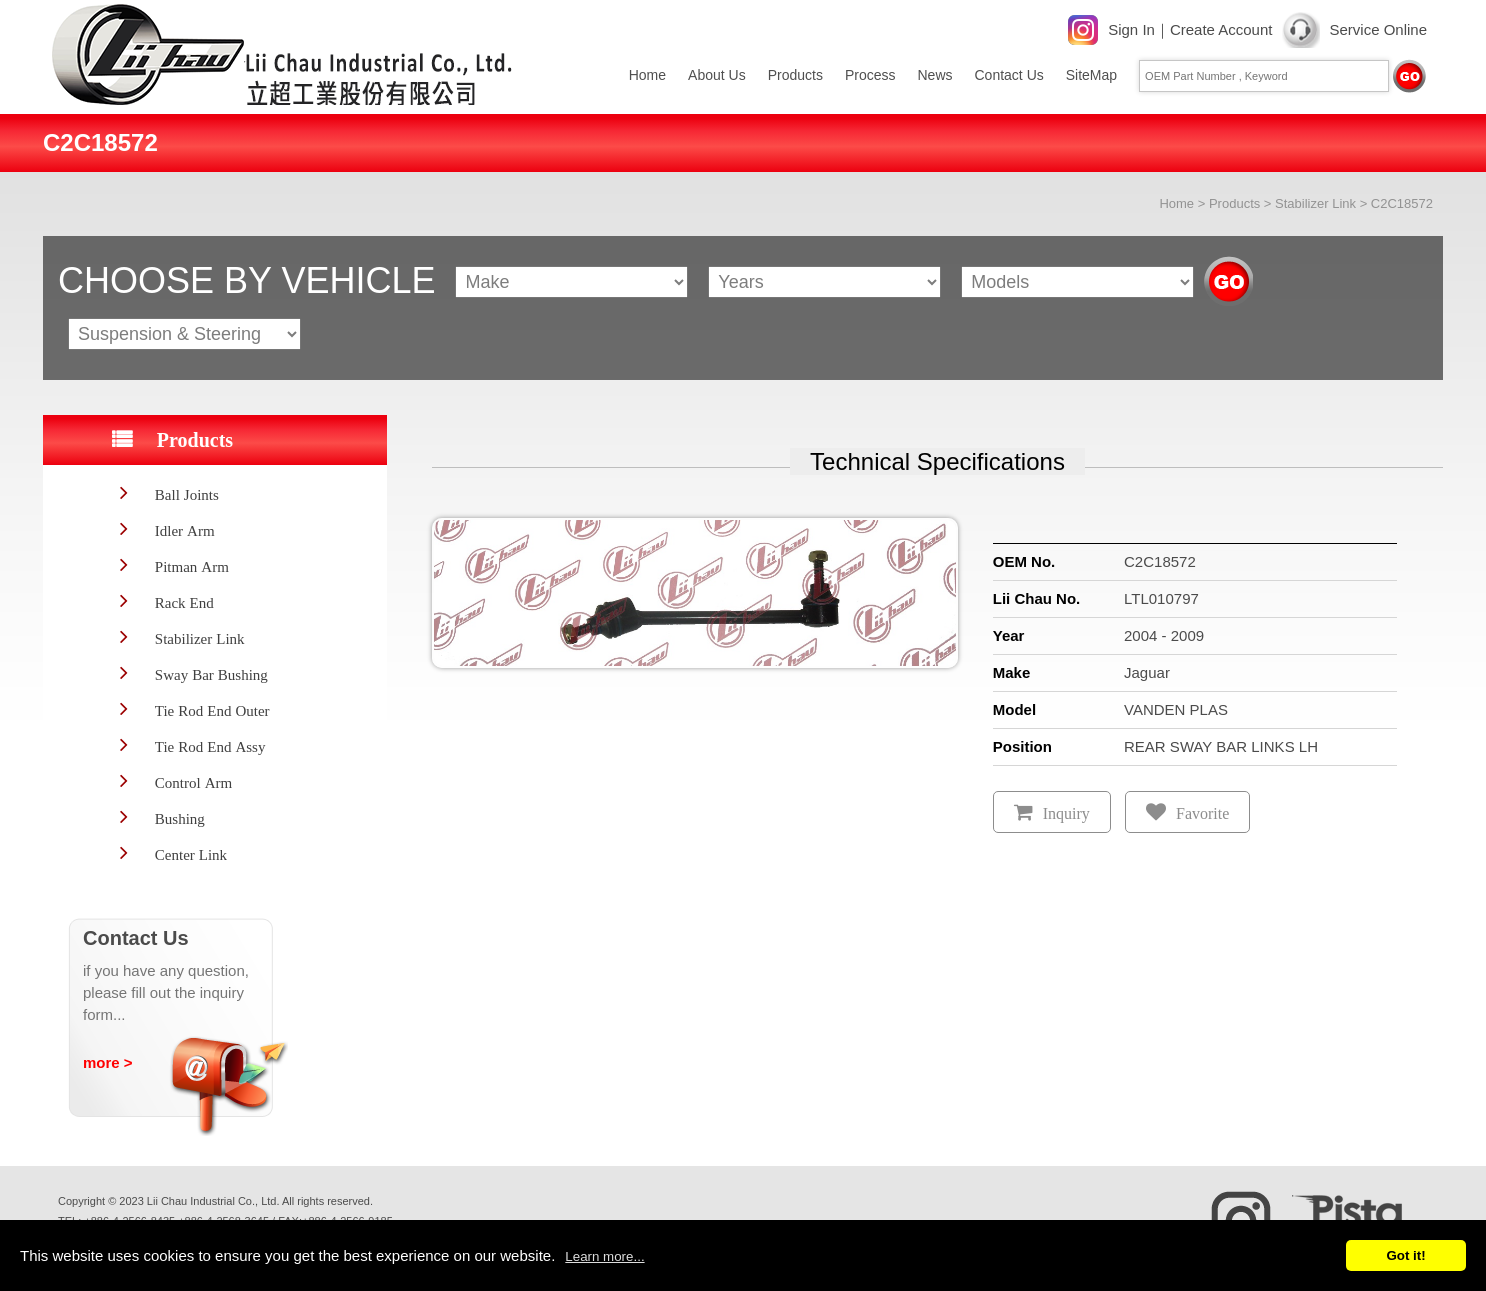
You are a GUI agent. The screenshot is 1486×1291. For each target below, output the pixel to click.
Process (870, 75)
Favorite (1202, 813)
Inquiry (1066, 813)
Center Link (191, 854)
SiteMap (1091, 75)
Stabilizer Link (1315, 203)
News (934, 75)
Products (795, 75)
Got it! (1405, 1255)
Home (647, 75)
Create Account (1221, 29)
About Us (717, 75)
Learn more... (604, 1256)
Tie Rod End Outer (212, 710)
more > (108, 1062)
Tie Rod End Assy (210, 746)
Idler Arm (185, 530)
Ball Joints (187, 494)
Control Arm (193, 782)
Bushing (180, 818)
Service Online (1378, 29)
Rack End (184, 602)
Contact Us (1009, 75)
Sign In (1131, 29)
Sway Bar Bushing (211, 674)
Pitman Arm (192, 566)
